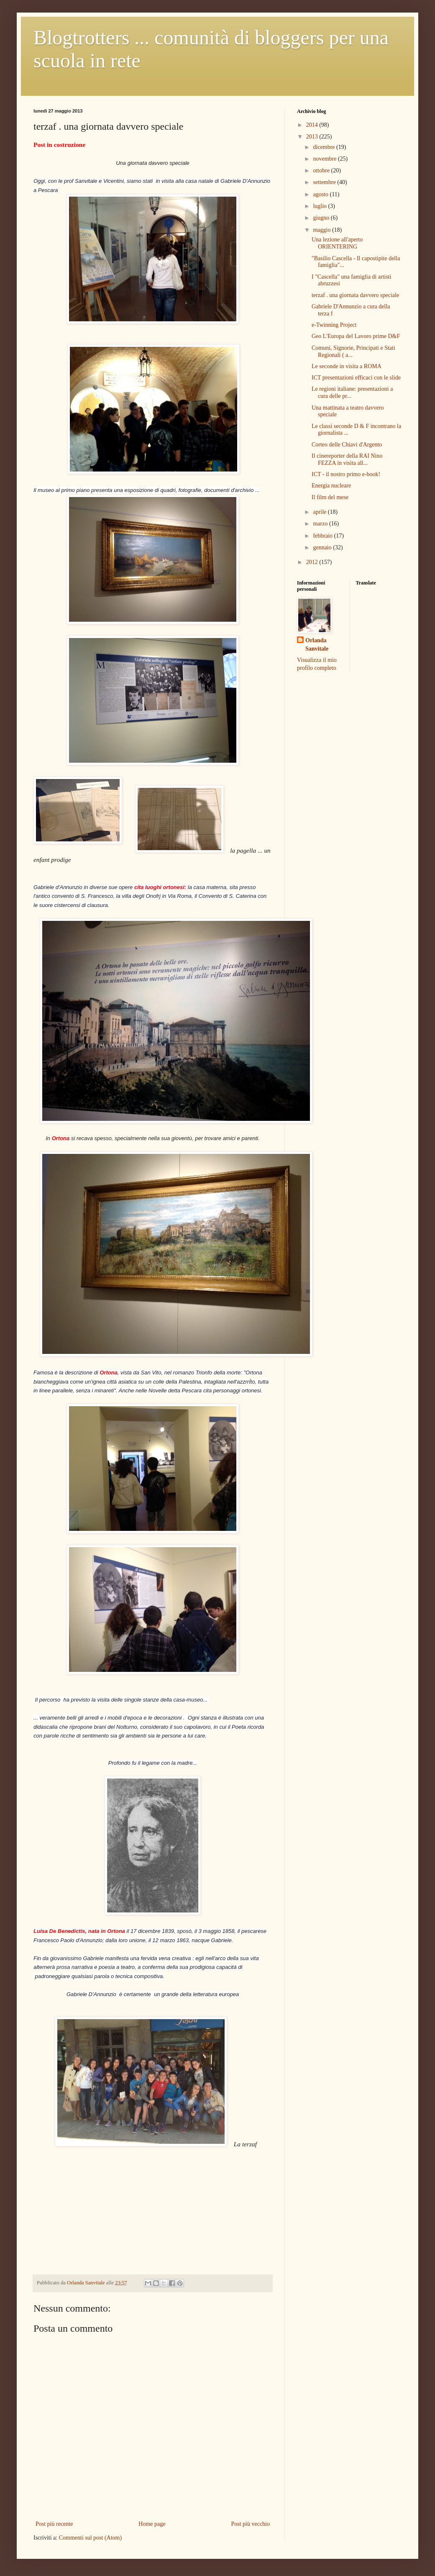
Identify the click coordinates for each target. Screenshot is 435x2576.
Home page (151, 2524)
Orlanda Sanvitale (316, 644)
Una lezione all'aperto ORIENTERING (337, 243)
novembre (325, 159)
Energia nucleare (331, 485)
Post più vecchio (250, 2524)
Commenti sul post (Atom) (90, 2538)
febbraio (323, 536)
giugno (321, 218)
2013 (313, 136)
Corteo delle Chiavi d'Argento (347, 444)
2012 (313, 562)
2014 (313, 125)
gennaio (323, 547)
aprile (320, 512)
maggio (322, 230)
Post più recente (54, 2524)
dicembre (324, 147)
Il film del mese (330, 497)
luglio (320, 206)
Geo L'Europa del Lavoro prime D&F (356, 336)
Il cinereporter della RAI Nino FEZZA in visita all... (347, 459)
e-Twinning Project (334, 325)
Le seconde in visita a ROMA (346, 366)
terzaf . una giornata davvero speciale (355, 295)
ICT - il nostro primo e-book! (346, 474)
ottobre (322, 170)
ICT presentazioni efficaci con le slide (356, 377)
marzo (321, 523)
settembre (325, 182)
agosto (321, 194)
